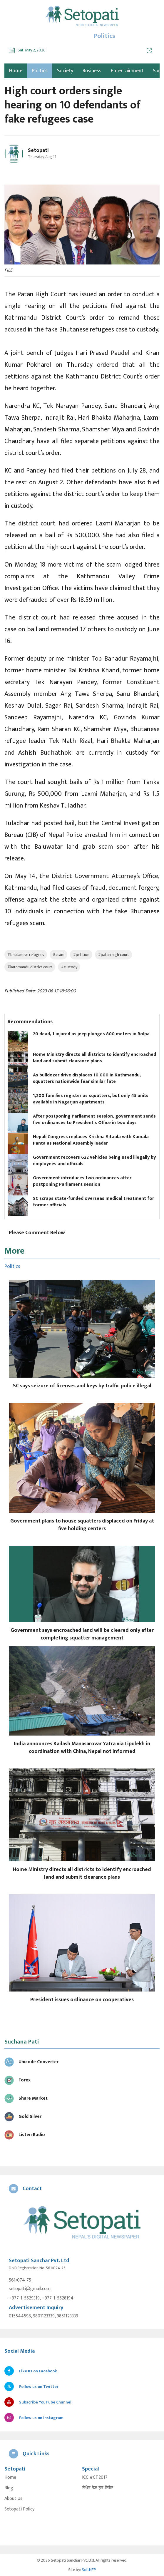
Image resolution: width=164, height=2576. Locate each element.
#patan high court (113, 954)
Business (92, 70)
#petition (81, 954)
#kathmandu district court (29, 967)
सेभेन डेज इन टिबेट (97, 2488)
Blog (8, 2488)
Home (10, 2477)
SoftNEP (89, 2569)
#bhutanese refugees (25, 954)
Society (65, 70)
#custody (69, 967)
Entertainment (127, 70)
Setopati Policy (19, 2509)
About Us (13, 2499)
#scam (58, 954)
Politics (40, 70)
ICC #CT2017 (95, 2477)
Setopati (38, 150)
